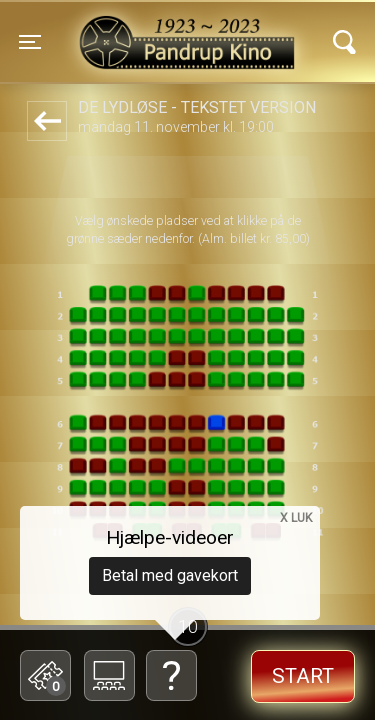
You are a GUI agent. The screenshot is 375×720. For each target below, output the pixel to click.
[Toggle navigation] (30, 42)
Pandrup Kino (138, 29)
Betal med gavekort (170, 575)
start (303, 676)
